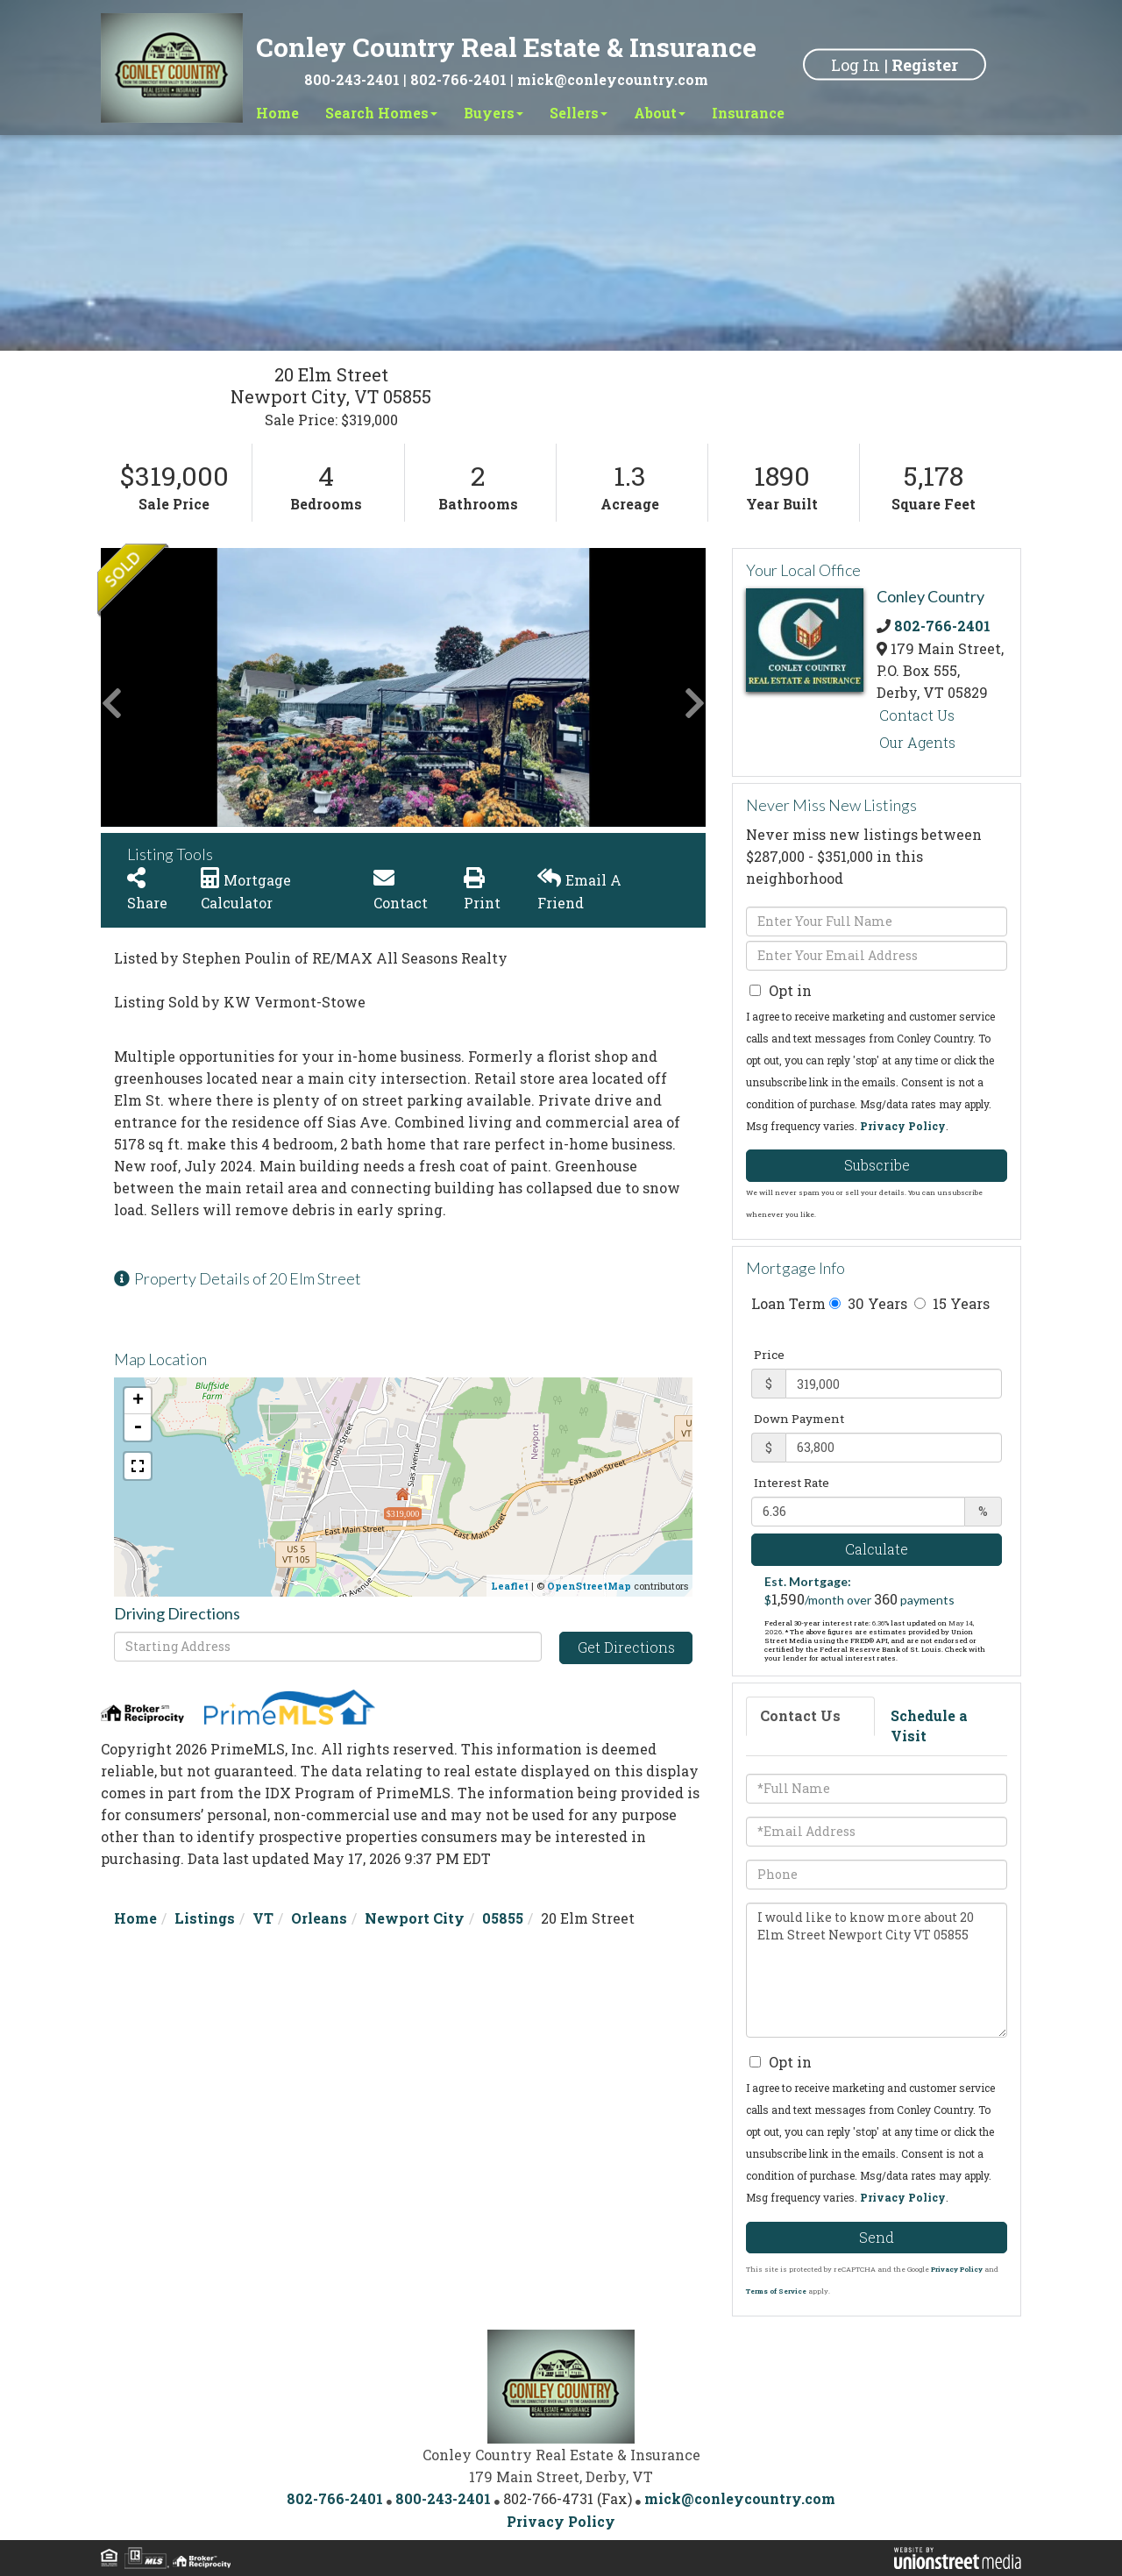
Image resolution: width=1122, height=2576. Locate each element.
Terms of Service (776, 2291)
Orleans (319, 1918)
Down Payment (799, 1419)
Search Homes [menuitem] (381, 112)
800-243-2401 (352, 79)
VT (262, 1918)
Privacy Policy (903, 1126)
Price (769, 1355)
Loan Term (788, 1303)
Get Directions (626, 1647)
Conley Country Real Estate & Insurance (506, 47)
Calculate (876, 1549)
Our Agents (917, 742)
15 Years (952, 1303)
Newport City (415, 1918)
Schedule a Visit (929, 1725)
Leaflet (510, 1585)
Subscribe (877, 1165)
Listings (204, 1918)
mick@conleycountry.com (612, 79)
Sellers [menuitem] (578, 112)
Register (924, 64)
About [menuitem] (659, 112)
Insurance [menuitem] (748, 112)
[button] (166, 687)
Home (135, 1918)
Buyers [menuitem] (493, 112)
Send (876, 2237)
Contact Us (917, 715)
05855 (502, 1918)
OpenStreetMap (589, 1585)
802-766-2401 (458, 79)
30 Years (868, 1303)
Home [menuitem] (277, 112)
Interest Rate (791, 1483)
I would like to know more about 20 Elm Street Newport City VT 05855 (876, 1970)
